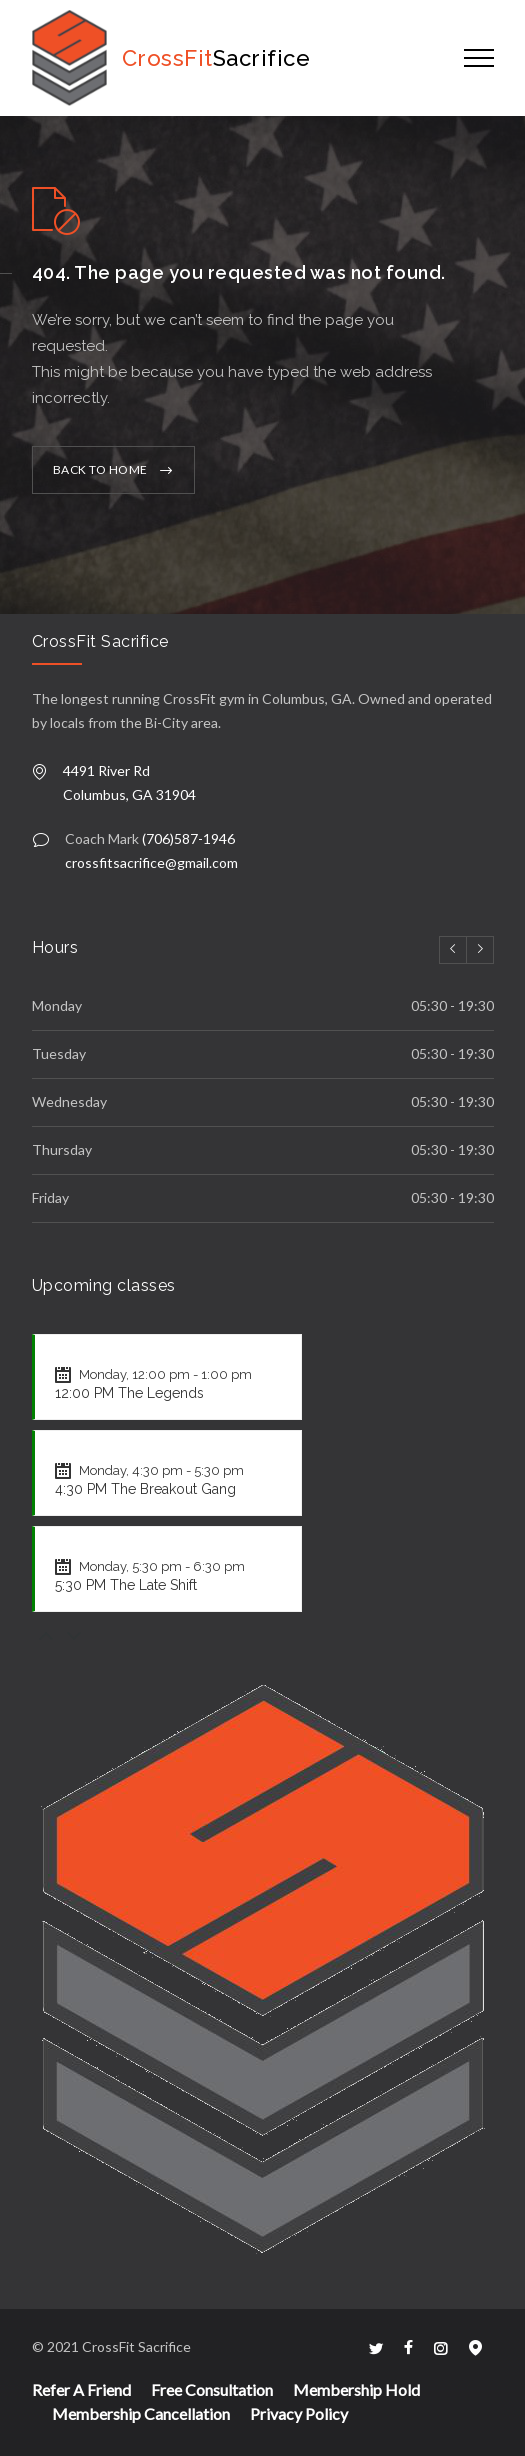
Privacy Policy (299, 2413)
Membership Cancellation (141, 2413)
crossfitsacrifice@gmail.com (151, 862)
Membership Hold (356, 2389)
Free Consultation (212, 2389)
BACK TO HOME (100, 469)
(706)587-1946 (188, 838)
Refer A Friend (81, 2389)
